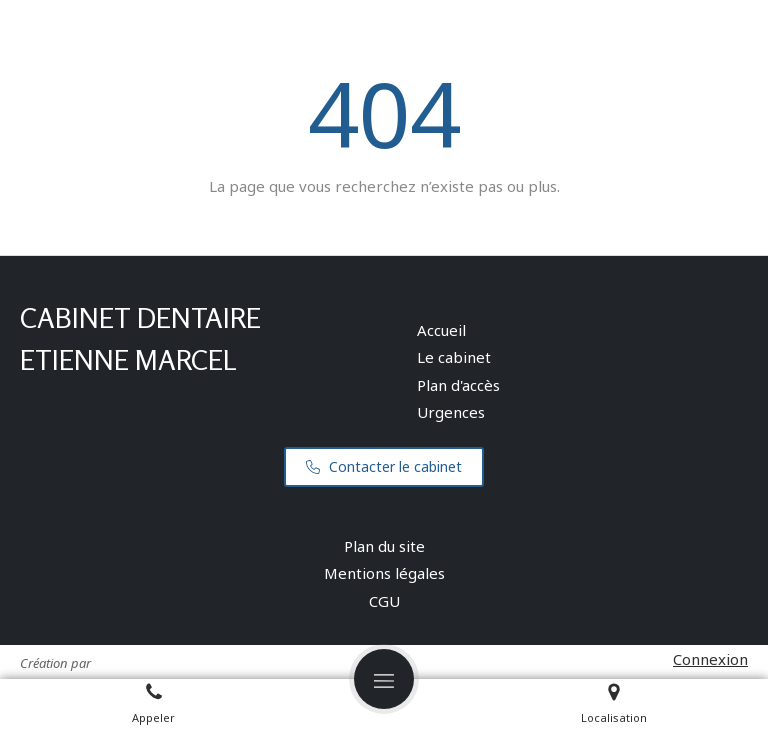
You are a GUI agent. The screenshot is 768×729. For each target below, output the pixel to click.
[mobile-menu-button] (384, 679)
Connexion (710, 659)
